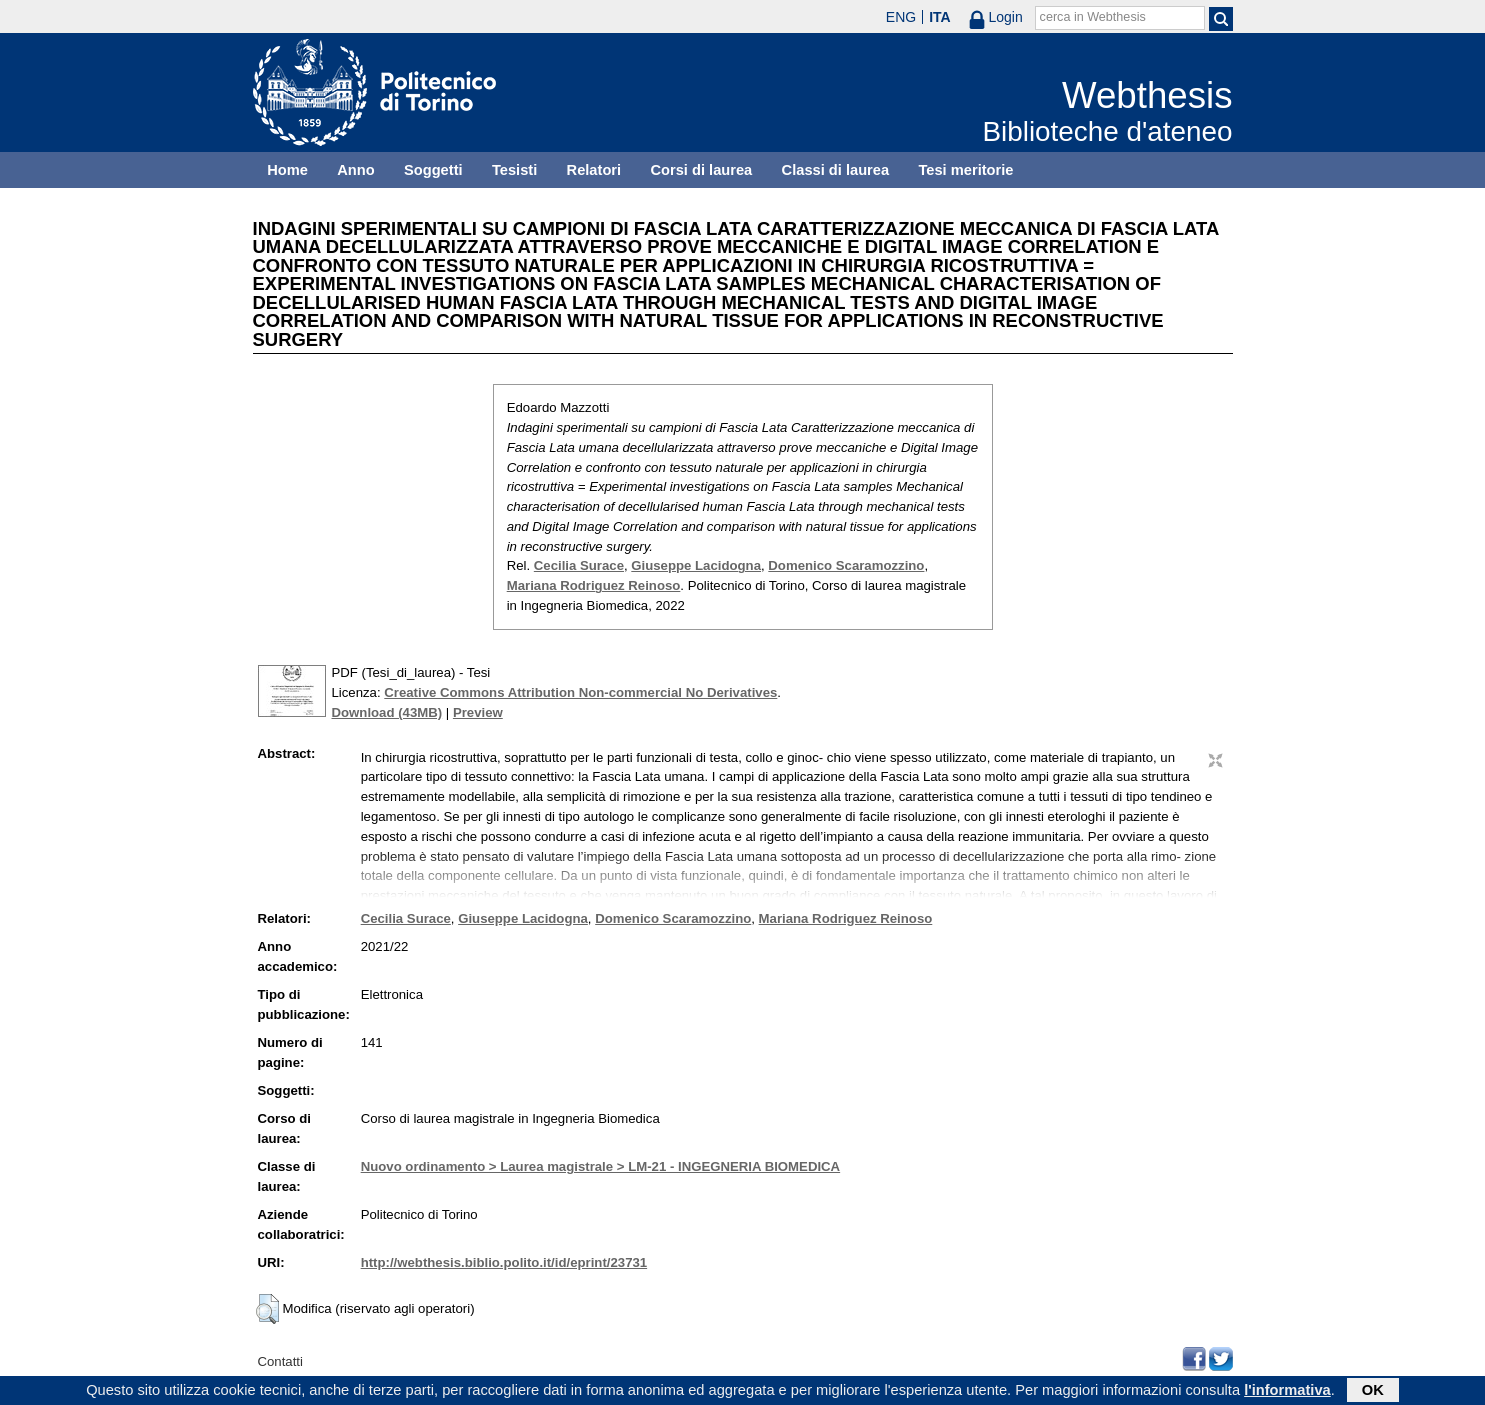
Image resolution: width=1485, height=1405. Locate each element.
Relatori (594, 170)
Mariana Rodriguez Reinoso (594, 585)
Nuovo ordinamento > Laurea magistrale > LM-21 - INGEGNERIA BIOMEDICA (600, 1166)
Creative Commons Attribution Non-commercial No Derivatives (580, 692)
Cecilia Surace (579, 565)
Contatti (280, 1361)
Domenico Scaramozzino (846, 565)
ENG (901, 17)
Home (287, 170)
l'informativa (1287, 1392)
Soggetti (433, 170)
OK (1373, 1392)
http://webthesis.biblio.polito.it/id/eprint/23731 (504, 1262)
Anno (355, 170)
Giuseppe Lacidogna (696, 565)
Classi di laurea (836, 170)
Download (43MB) (387, 712)
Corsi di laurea (701, 170)
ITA (940, 17)
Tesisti (514, 170)
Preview (478, 712)
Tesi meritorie (965, 170)
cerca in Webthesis (1093, 17)
